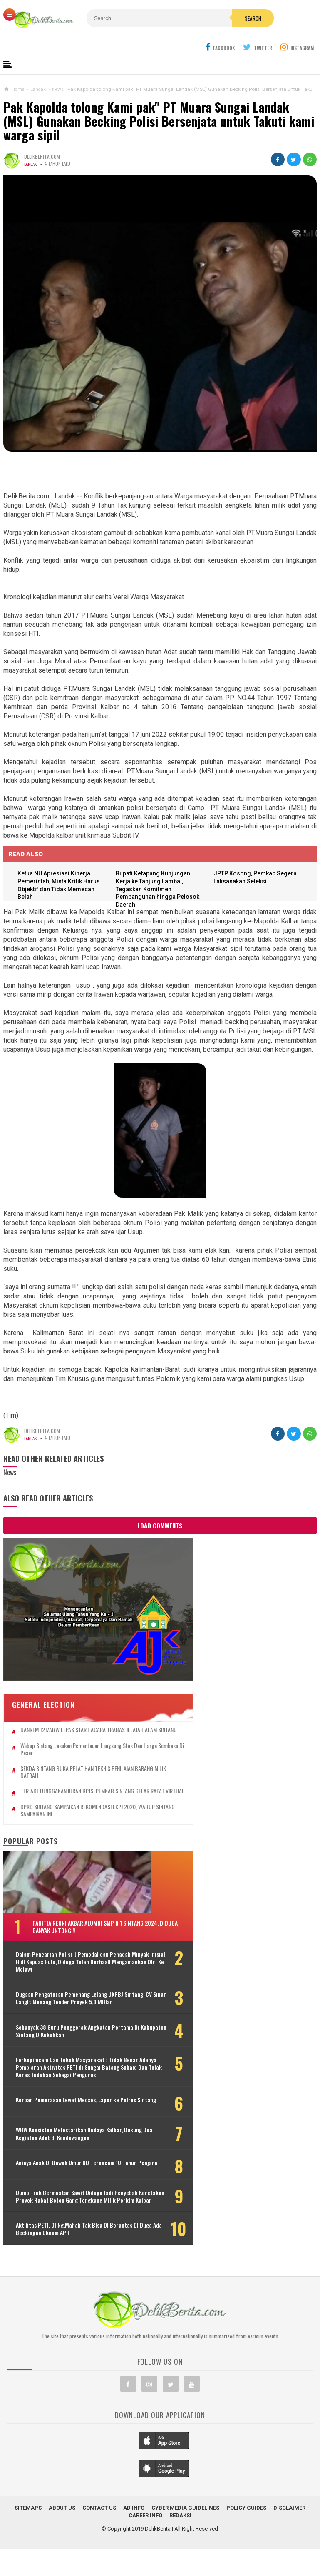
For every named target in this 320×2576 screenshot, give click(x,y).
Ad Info (133, 2555)
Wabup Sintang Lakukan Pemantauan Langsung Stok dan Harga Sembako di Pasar (68, 1709)
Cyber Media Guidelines (185, 2555)
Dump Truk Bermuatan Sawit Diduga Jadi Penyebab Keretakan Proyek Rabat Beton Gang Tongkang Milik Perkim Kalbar (66, 2229)
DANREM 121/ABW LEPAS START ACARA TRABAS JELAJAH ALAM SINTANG (63, 1686)
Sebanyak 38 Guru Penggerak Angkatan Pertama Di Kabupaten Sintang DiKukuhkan (55, 2024)
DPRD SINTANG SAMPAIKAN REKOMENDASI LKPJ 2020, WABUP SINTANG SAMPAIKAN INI (67, 1777)
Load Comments (159, 1526)
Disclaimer (289, 2555)
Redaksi (180, 2563)
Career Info (145, 2563)
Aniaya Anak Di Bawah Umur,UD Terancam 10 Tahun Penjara (52, 2188)
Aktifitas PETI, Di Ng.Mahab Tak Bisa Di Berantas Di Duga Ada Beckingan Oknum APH (59, 2273)
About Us (62, 2555)
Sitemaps (28, 2555)
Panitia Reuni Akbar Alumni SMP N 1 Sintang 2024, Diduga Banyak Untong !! (77, 1897)
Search (190, 36)
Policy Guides (246, 2555)
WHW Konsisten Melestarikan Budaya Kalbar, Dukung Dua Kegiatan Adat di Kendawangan (52, 2152)
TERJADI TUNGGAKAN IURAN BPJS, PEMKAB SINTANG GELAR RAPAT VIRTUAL (67, 1755)
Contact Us (99, 2555)
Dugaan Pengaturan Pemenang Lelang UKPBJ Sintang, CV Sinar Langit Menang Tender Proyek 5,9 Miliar (64, 1983)
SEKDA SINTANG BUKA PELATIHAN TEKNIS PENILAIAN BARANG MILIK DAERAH (65, 1732)
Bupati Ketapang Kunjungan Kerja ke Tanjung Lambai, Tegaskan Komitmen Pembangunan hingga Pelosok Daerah (161, 891)
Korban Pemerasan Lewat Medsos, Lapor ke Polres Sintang (56, 2115)
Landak (30, 165)
